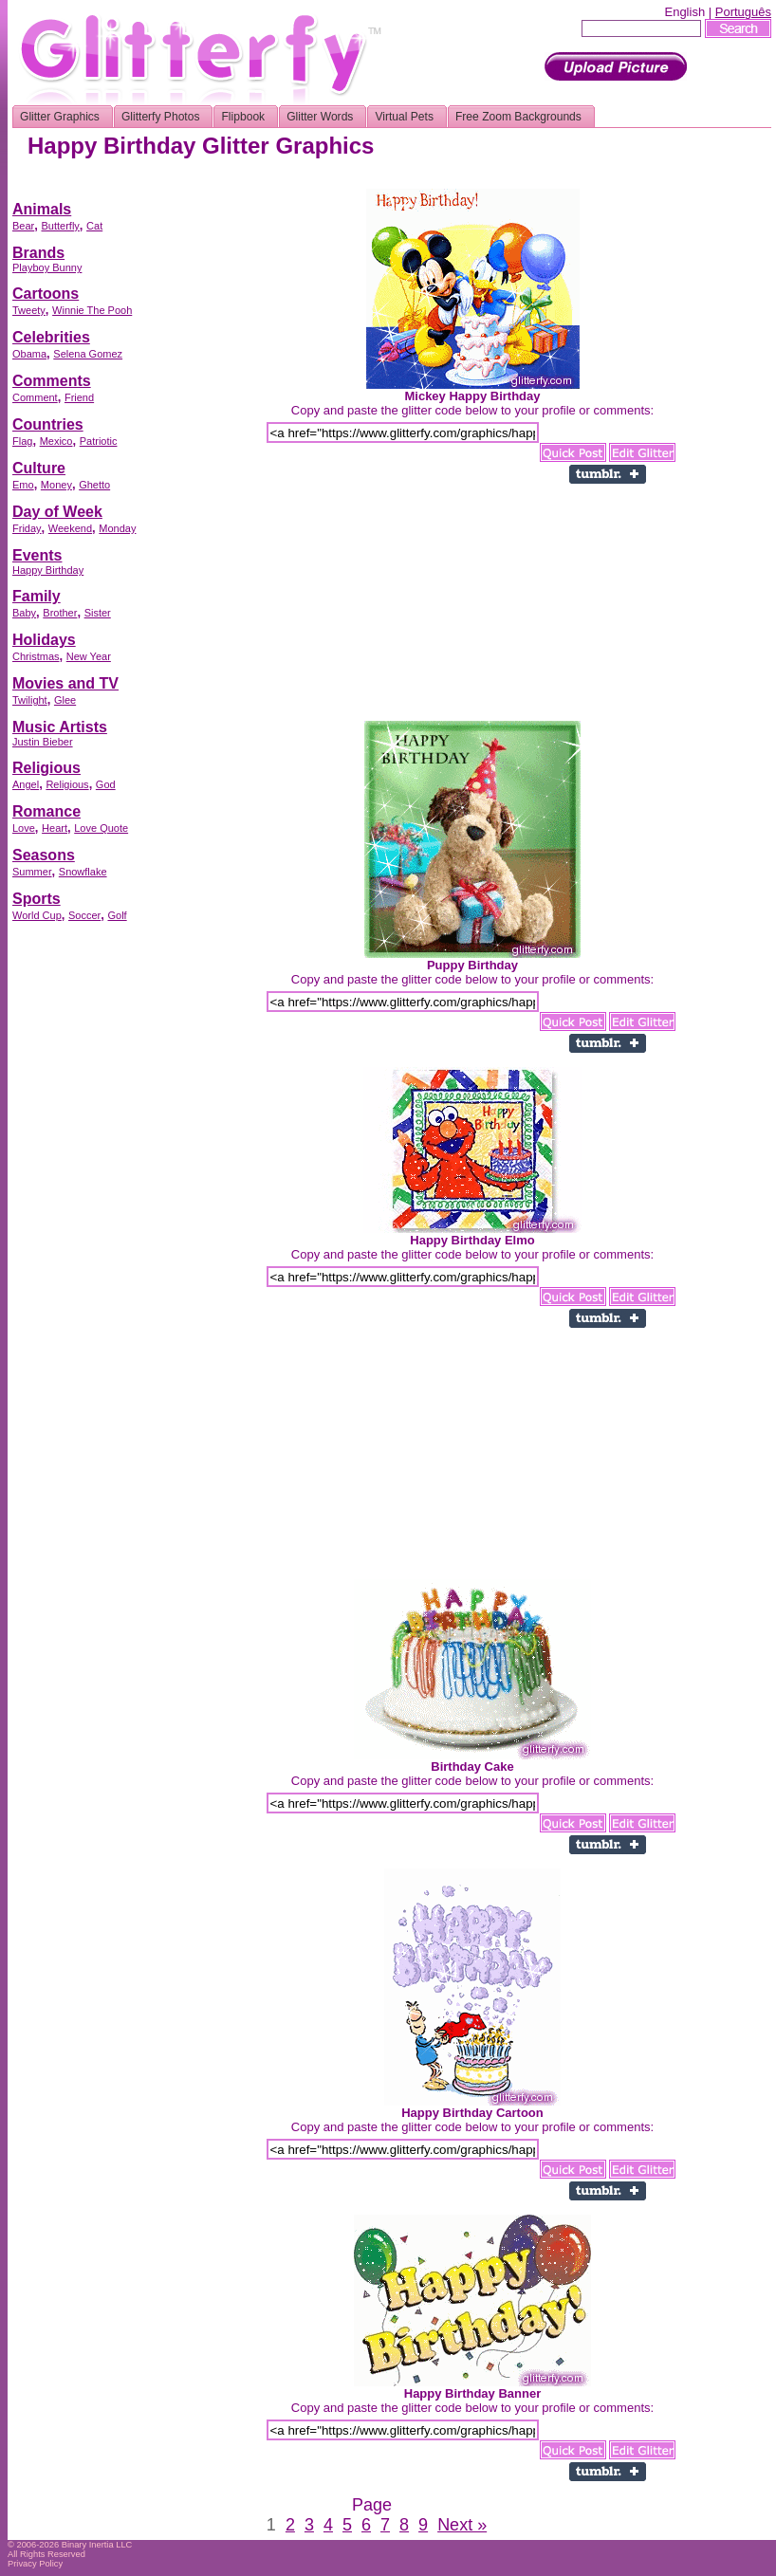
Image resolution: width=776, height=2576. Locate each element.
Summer (32, 871)
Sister (97, 612)
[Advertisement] (88, 1218)
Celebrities (51, 337)
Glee (65, 700)
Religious (46, 768)
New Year (88, 656)
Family (36, 596)
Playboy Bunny (47, 267)
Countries (47, 424)
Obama (29, 353)
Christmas (36, 656)
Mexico (56, 441)
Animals (41, 209)
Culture (38, 468)
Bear (23, 225)
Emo (23, 484)
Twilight (29, 700)
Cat (94, 225)
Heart (54, 828)
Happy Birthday (47, 570)
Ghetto (94, 484)
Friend (79, 397)
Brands (38, 253)
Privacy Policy (35, 2563)
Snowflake (83, 871)
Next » (462, 2524)
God (106, 784)
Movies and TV (65, 683)
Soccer (84, 915)
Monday (117, 528)
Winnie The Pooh (92, 310)
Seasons (43, 855)
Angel (25, 784)
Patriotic (99, 441)
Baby (24, 612)
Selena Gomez (87, 353)
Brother (60, 612)
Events (37, 555)
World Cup (37, 915)
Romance (46, 811)
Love (23, 828)
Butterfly (60, 225)
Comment (35, 397)
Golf (116, 915)
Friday (27, 528)
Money (56, 484)
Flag (22, 441)
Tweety (29, 310)
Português (743, 12)
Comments (51, 381)
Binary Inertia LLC (97, 2544)
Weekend (70, 528)
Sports (36, 899)
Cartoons (45, 293)
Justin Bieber (42, 741)
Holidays (44, 640)
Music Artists (59, 727)
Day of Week (57, 512)
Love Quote (101, 828)
